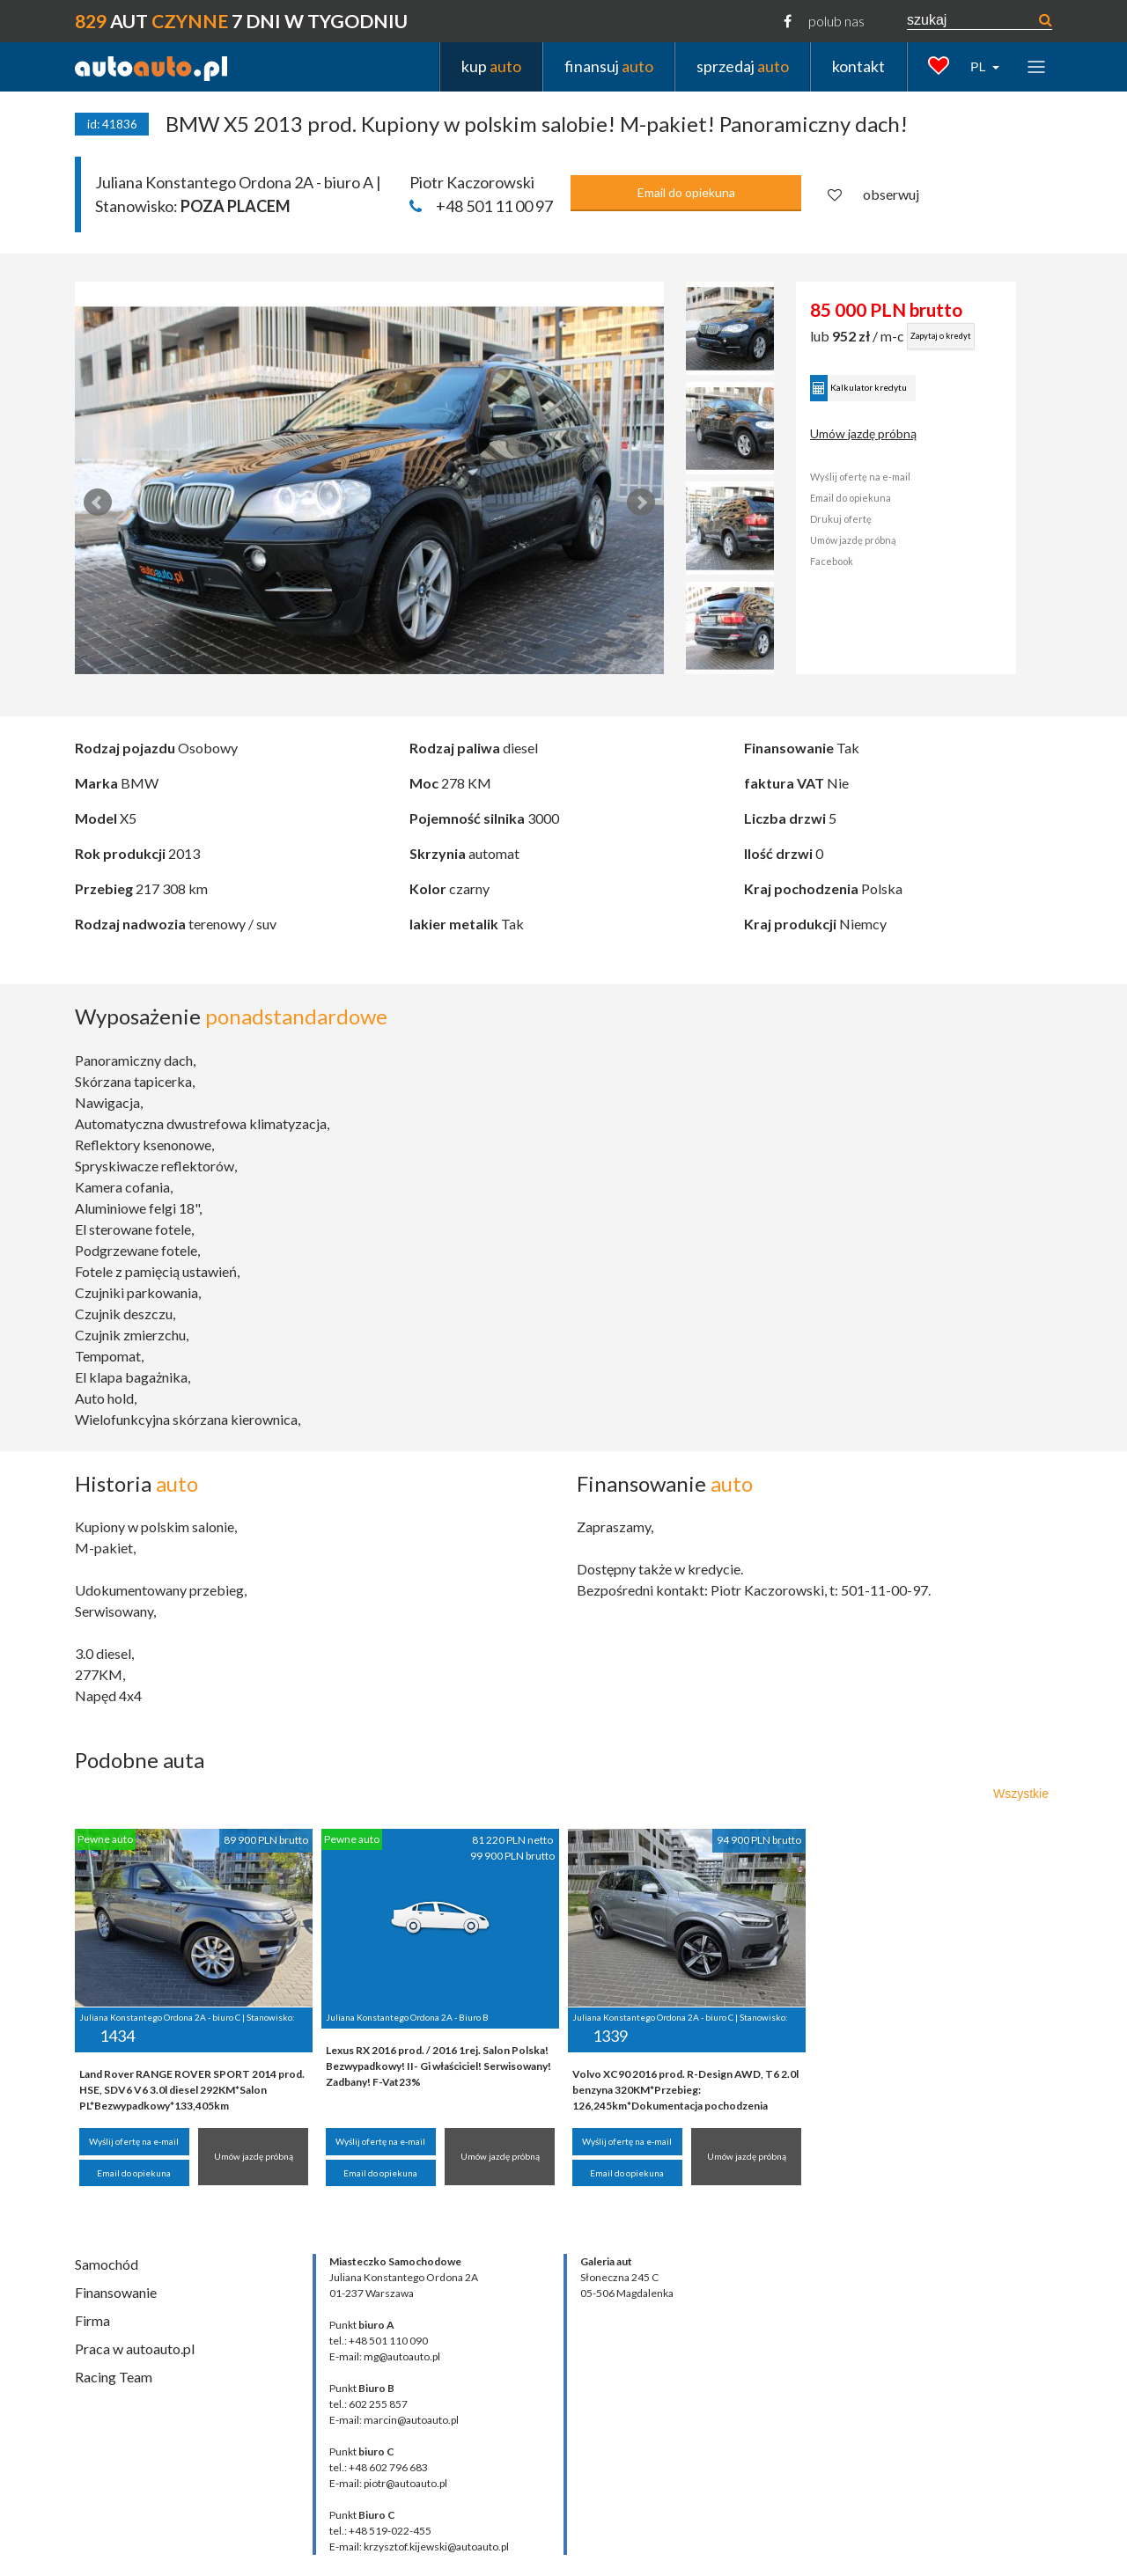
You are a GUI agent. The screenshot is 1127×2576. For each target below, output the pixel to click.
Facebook (867, 561)
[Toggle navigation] (1036, 66)
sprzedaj (742, 66)
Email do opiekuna (686, 192)
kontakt (858, 66)
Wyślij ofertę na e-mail (896, 476)
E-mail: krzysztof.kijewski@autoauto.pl (419, 2546)
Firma (92, 2320)
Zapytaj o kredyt (977, 336)
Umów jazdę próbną (899, 433)
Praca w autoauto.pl (135, 2348)
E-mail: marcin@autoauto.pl (394, 2419)
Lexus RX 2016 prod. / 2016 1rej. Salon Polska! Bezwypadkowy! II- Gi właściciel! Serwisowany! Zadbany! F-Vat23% (438, 2066)
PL (979, 67)
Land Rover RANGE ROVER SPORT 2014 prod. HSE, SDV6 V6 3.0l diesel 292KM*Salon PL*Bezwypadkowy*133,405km (192, 2089)
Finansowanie (116, 2292)
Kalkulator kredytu (894, 388)
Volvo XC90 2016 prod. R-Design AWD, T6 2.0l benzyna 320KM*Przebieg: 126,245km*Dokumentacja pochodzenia (685, 2089)
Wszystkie (1021, 1794)
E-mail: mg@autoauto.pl (384, 2356)
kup (491, 66)
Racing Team (113, 2376)
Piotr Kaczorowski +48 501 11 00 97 (481, 194)
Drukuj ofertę (877, 519)
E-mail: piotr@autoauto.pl (388, 2483)
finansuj (608, 66)
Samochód (106, 2264)
